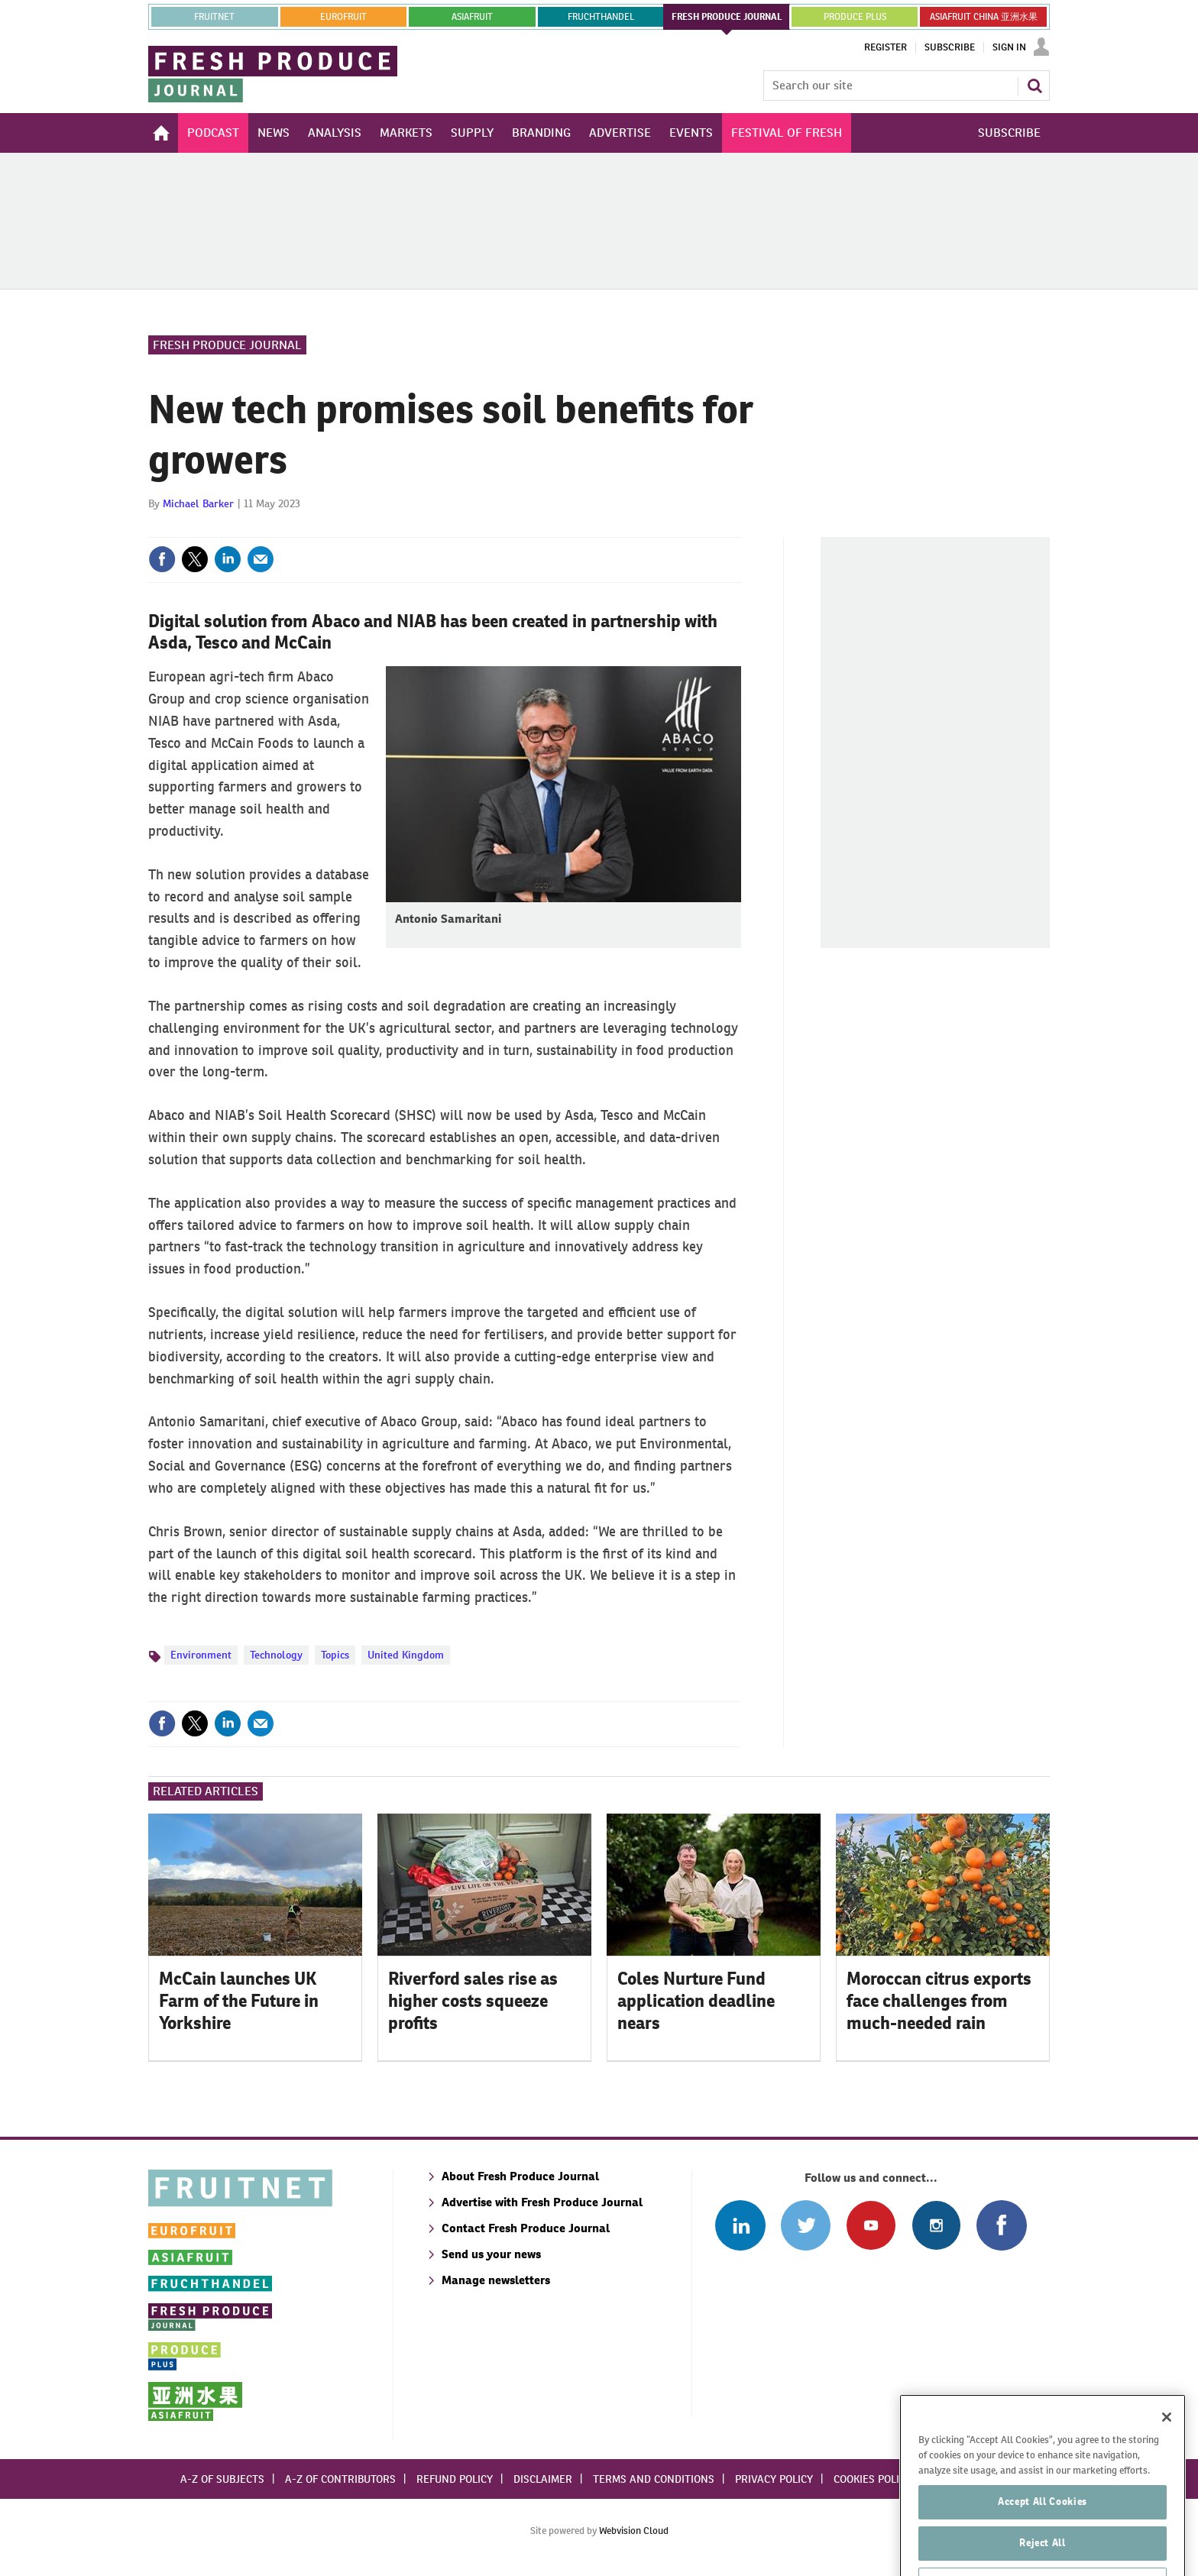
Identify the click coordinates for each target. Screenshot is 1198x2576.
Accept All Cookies (1042, 2537)
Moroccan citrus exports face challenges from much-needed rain (939, 2000)
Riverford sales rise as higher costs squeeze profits (473, 2000)
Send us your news (491, 2254)
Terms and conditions (653, 2479)
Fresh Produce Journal (227, 345)
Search (1034, 85)
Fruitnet (214, 17)
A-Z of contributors (340, 2479)
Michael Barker (198, 503)
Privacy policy (774, 2479)
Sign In (1009, 47)
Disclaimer (542, 2479)
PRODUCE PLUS (855, 17)
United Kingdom (405, 1655)
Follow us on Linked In (740, 2225)
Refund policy (454, 2479)
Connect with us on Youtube (870, 2225)
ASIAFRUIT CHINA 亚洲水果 (984, 17)
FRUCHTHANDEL (601, 17)
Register (885, 47)
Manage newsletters (496, 2280)
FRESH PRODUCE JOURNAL (727, 17)
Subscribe (949, 47)
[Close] (1166, 2453)
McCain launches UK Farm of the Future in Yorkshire (239, 2000)
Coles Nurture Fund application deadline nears (696, 2000)
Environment (201, 1655)
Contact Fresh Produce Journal (526, 2228)
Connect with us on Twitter (806, 2225)
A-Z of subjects (222, 2479)
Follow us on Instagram (936, 2225)
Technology (276, 1655)
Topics (335, 1655)
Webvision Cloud (634, 2530)
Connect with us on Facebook (1001, 2225)
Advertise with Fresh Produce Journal (542, 2202)
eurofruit (343, 17)
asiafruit (472, 17)
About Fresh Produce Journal (520, 2176)
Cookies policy (872, 2479)
